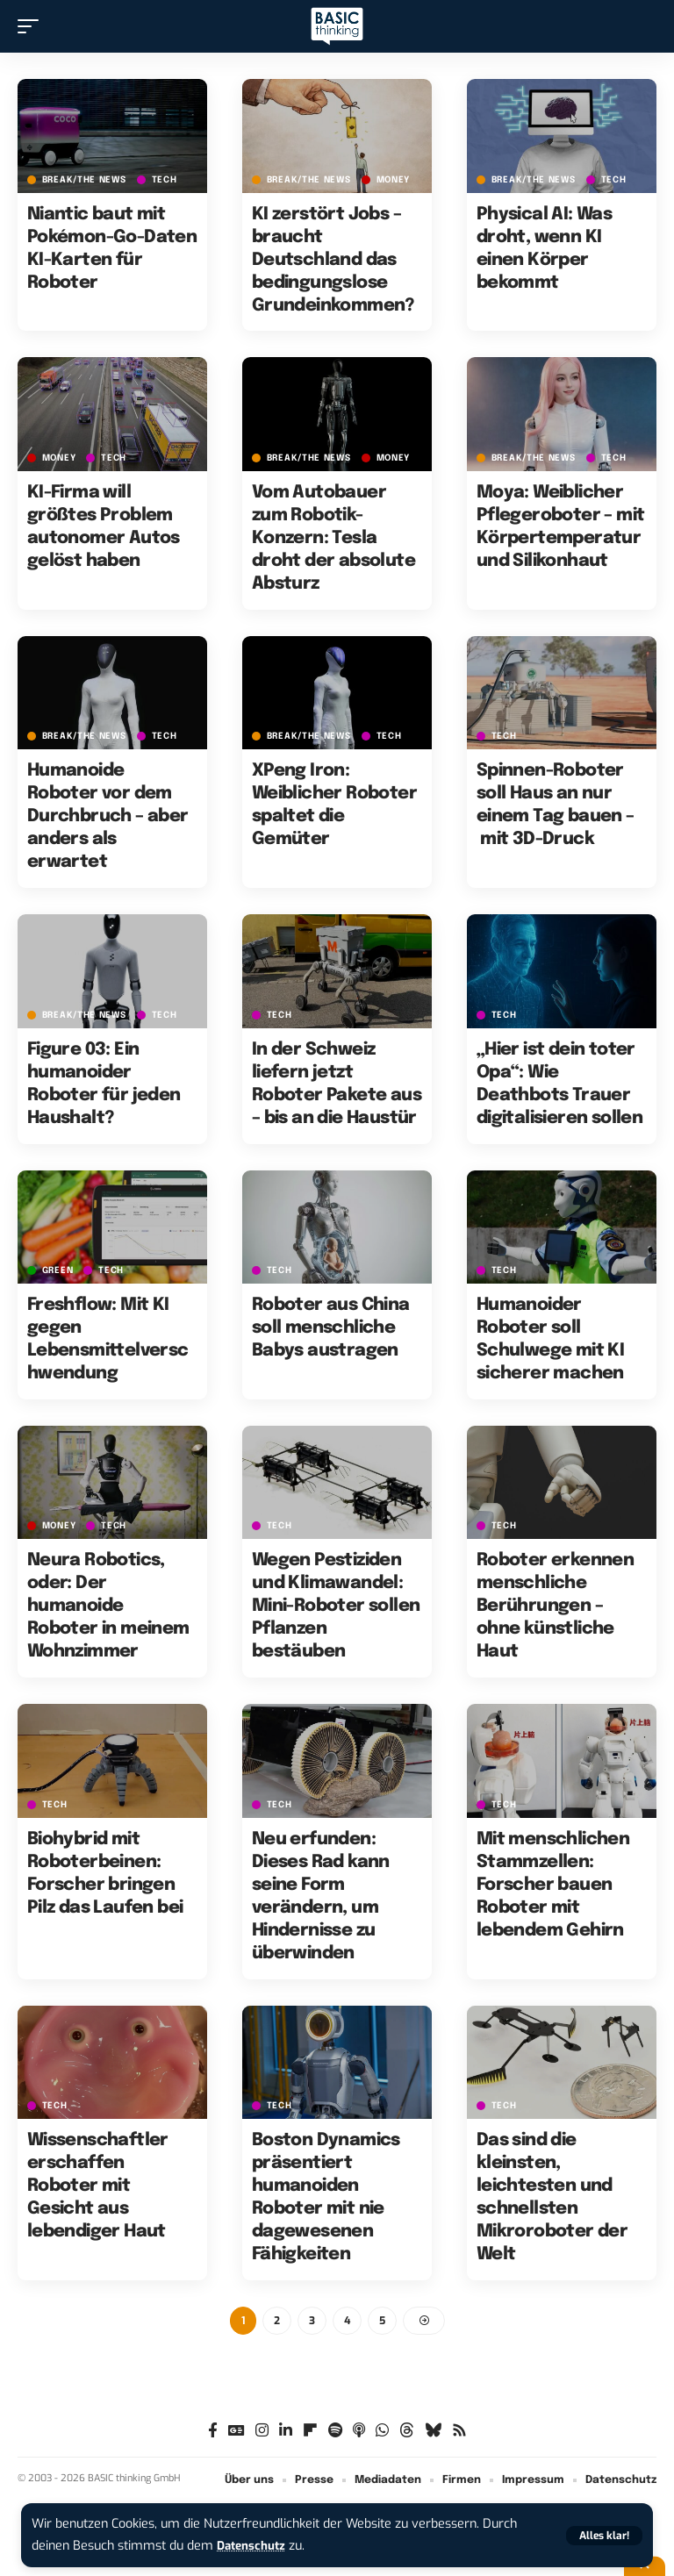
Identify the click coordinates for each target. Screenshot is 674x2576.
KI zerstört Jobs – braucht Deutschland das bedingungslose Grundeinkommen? (333, 260)
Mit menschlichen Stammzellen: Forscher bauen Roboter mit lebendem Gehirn (553, 1885)
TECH (164, 179)
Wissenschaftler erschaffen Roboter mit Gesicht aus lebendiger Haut (97, 2186)
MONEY (393, 179)
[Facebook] (213, 2432)
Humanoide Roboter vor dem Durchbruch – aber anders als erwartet (108, 816)
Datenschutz (254, 2545)
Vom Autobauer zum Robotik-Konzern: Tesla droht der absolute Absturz (333, 538)
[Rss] (459, 2432)
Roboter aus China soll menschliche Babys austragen (331, 1328)
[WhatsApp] (382, 2432)
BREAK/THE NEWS (84, 179)
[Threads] (407, 2432)
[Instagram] (262, 2432)
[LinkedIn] (286, 2432)
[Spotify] (335, 2432)
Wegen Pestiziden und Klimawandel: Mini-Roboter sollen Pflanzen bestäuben (336, 1606)
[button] (604, 2535)
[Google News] (236, 2432)
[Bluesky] (433, 2432)
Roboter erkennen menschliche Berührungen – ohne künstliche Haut (555, 1606)
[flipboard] (310, 2432)
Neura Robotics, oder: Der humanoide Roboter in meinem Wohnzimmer (108, 1606)
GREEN (58, 1270)
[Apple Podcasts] (358, 2432)
